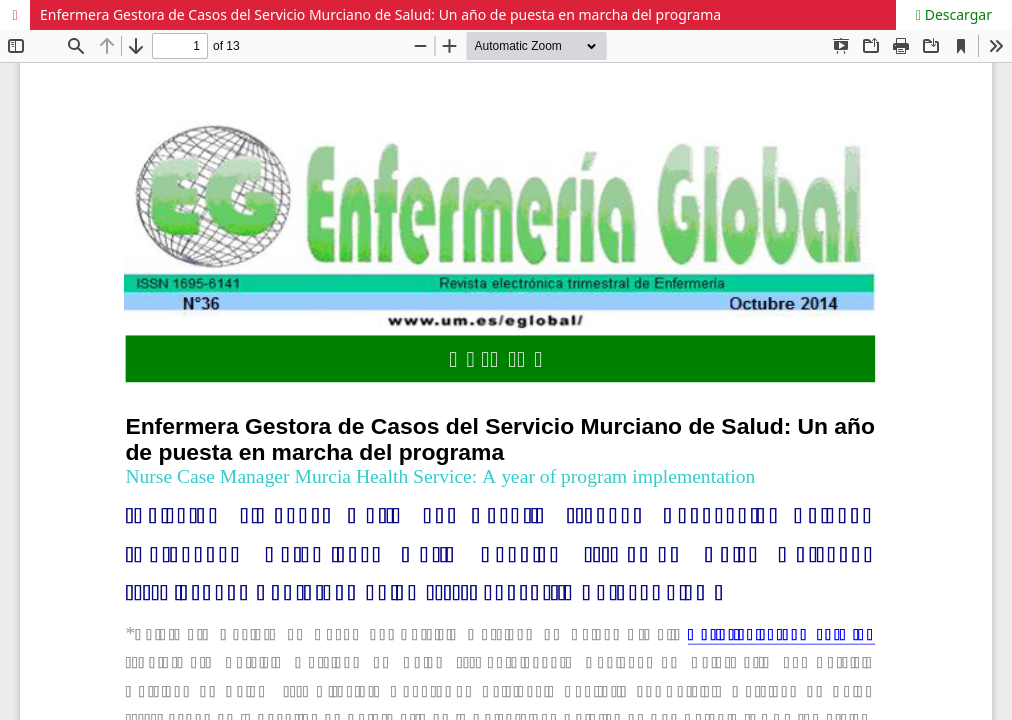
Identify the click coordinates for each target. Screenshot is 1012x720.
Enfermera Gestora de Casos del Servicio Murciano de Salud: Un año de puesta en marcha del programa (380, 14)
